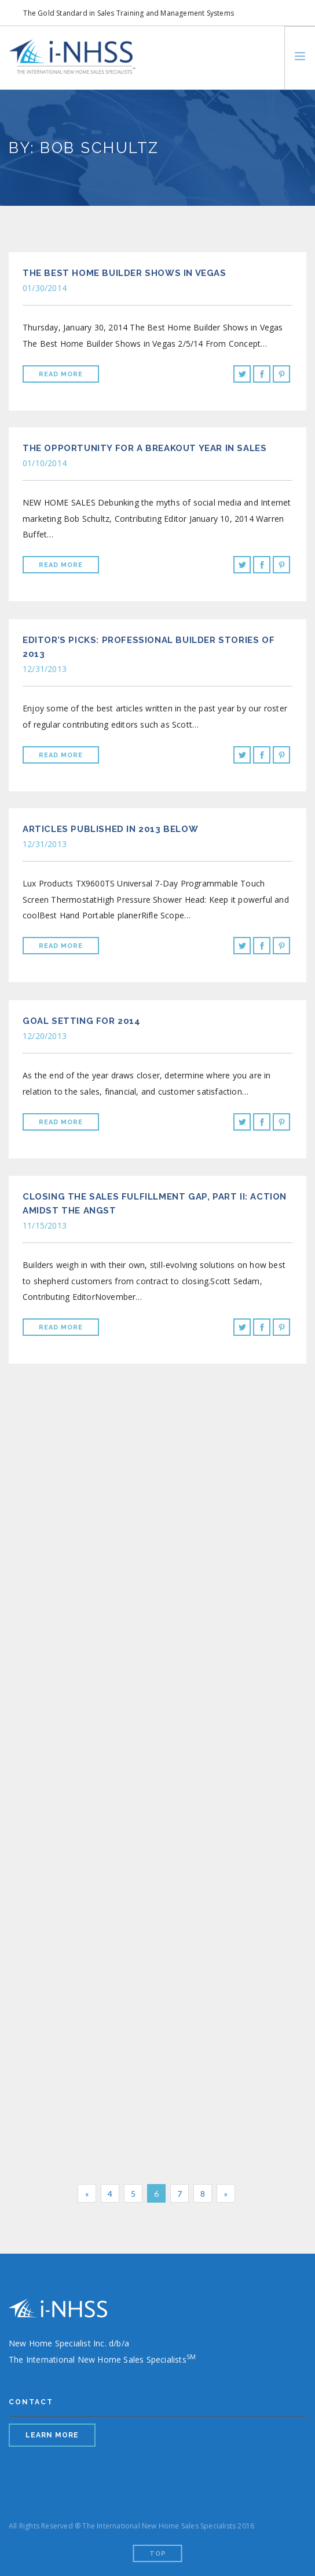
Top (157, 2553)
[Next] (226, 2193)
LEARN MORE (52, 2435)
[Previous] (87, 2193)
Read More (61, 374)
